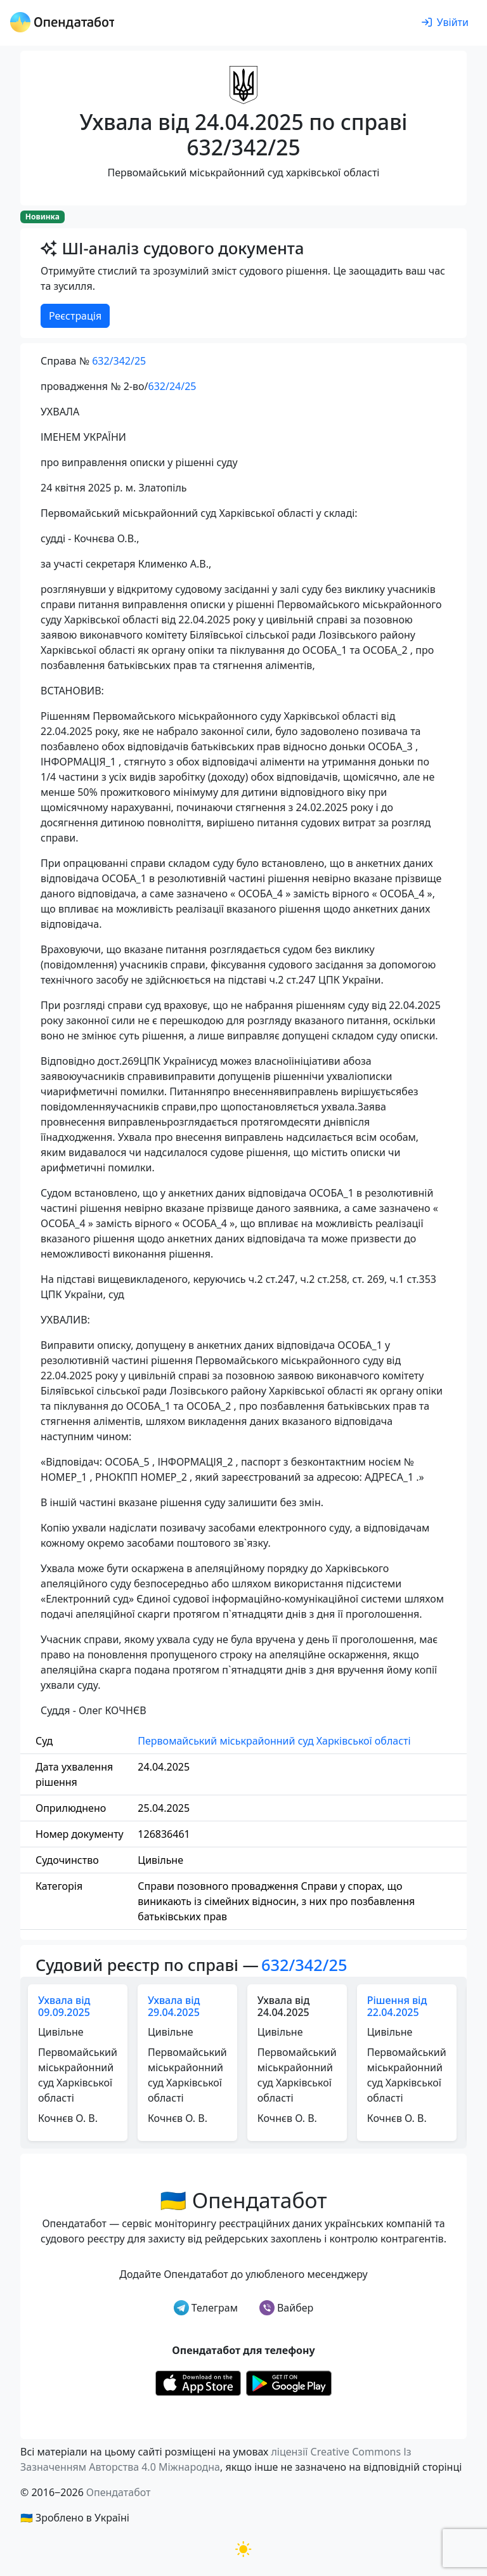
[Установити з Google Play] (289, 2382)
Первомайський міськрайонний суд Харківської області (274, 1741)
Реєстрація (75, 316)
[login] (445, 23)
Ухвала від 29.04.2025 (174, 2006)
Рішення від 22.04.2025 (397, 2006)
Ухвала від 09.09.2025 (64, 2006)
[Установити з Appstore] (198, 2382)
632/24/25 (172, 386)
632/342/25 (119, 361)
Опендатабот (118, 2492)
